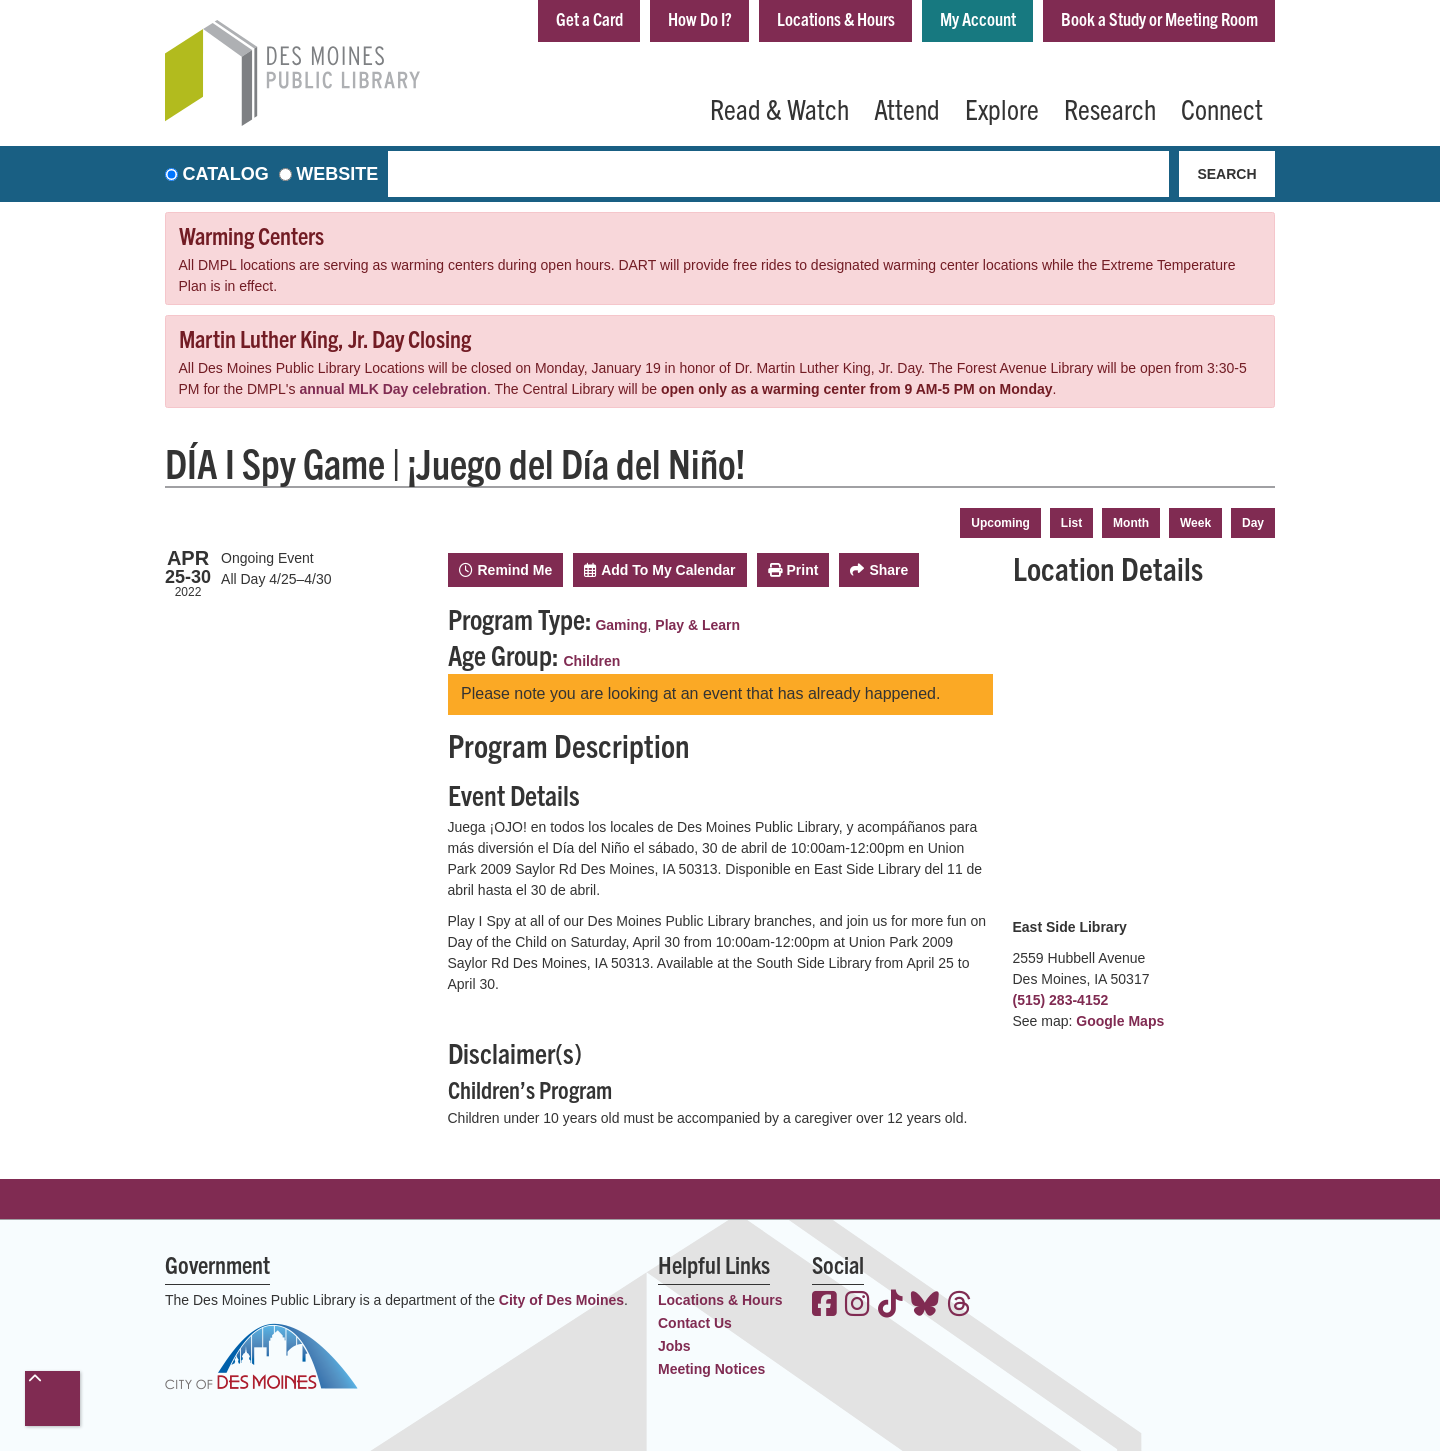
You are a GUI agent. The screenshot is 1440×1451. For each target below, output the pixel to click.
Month (1131, 523)
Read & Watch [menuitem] (779, 108)
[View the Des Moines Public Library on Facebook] (824, 1306)
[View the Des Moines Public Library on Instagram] (857, 1306)
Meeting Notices (711, 1369)
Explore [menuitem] (1002, 108)
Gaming (621, 625)
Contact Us (695, 1323)
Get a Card (589, 18)
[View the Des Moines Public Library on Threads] (959, 1306)
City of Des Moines (561, 1300)
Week (1195, 523)
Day (1253, 523)
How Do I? (700, 18)
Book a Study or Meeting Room (1159, 18)
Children (592, 661)
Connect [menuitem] (1222, 108)
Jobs (674, 1346)
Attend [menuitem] (907, 108)
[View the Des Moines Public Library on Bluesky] (925, 1306)
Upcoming (1000, 523)
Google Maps (1120, 1021)
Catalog (226, 174)
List (1071, 523)
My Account (978, 18)
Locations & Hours (836, 18)
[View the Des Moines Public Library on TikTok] (890, 1306)
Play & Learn (697, 625)
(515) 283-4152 (1061, 1000)
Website (337, 174)
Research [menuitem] (1110, 108)
